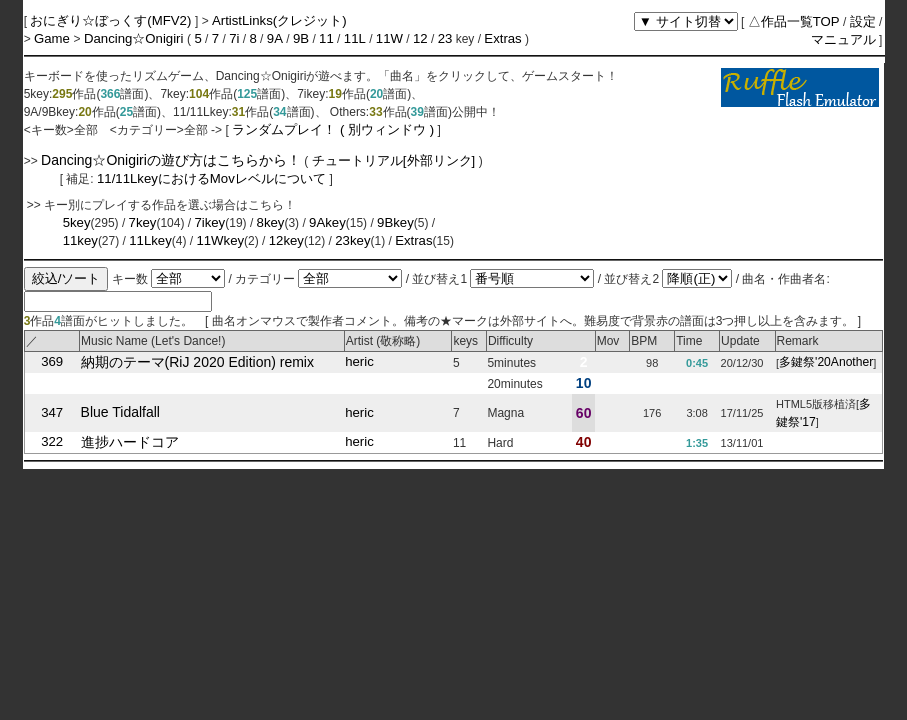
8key (271, 222)
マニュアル (843, 39)
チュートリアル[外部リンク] (393, 160)
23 (445, 38)
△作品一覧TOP (794, 21)
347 (52, 412)
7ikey (209, 222)
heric (359, 362)
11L (355, 38)
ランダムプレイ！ (284, 129)
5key (77, 222)
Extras (502, 38)
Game (54, 38)
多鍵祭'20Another (826, 363)
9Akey (327, 222)
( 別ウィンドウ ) (387, 129)
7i (234, 38)
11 (326, 38)
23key (352, 240)
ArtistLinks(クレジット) (279, 20)
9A (275, 38)
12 (420, 38)
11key (80, 240)
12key (286, 240)
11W (389, 38)
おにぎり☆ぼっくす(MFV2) (112, 20)
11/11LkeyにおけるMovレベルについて (213, 178)
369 (52, 362)
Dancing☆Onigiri (135, 38)
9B (301, 38)
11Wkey (220, 240)
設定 (863, 21)
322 (52, 442)
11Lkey (150, 240)
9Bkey (395, 222)
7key (143, 222)
